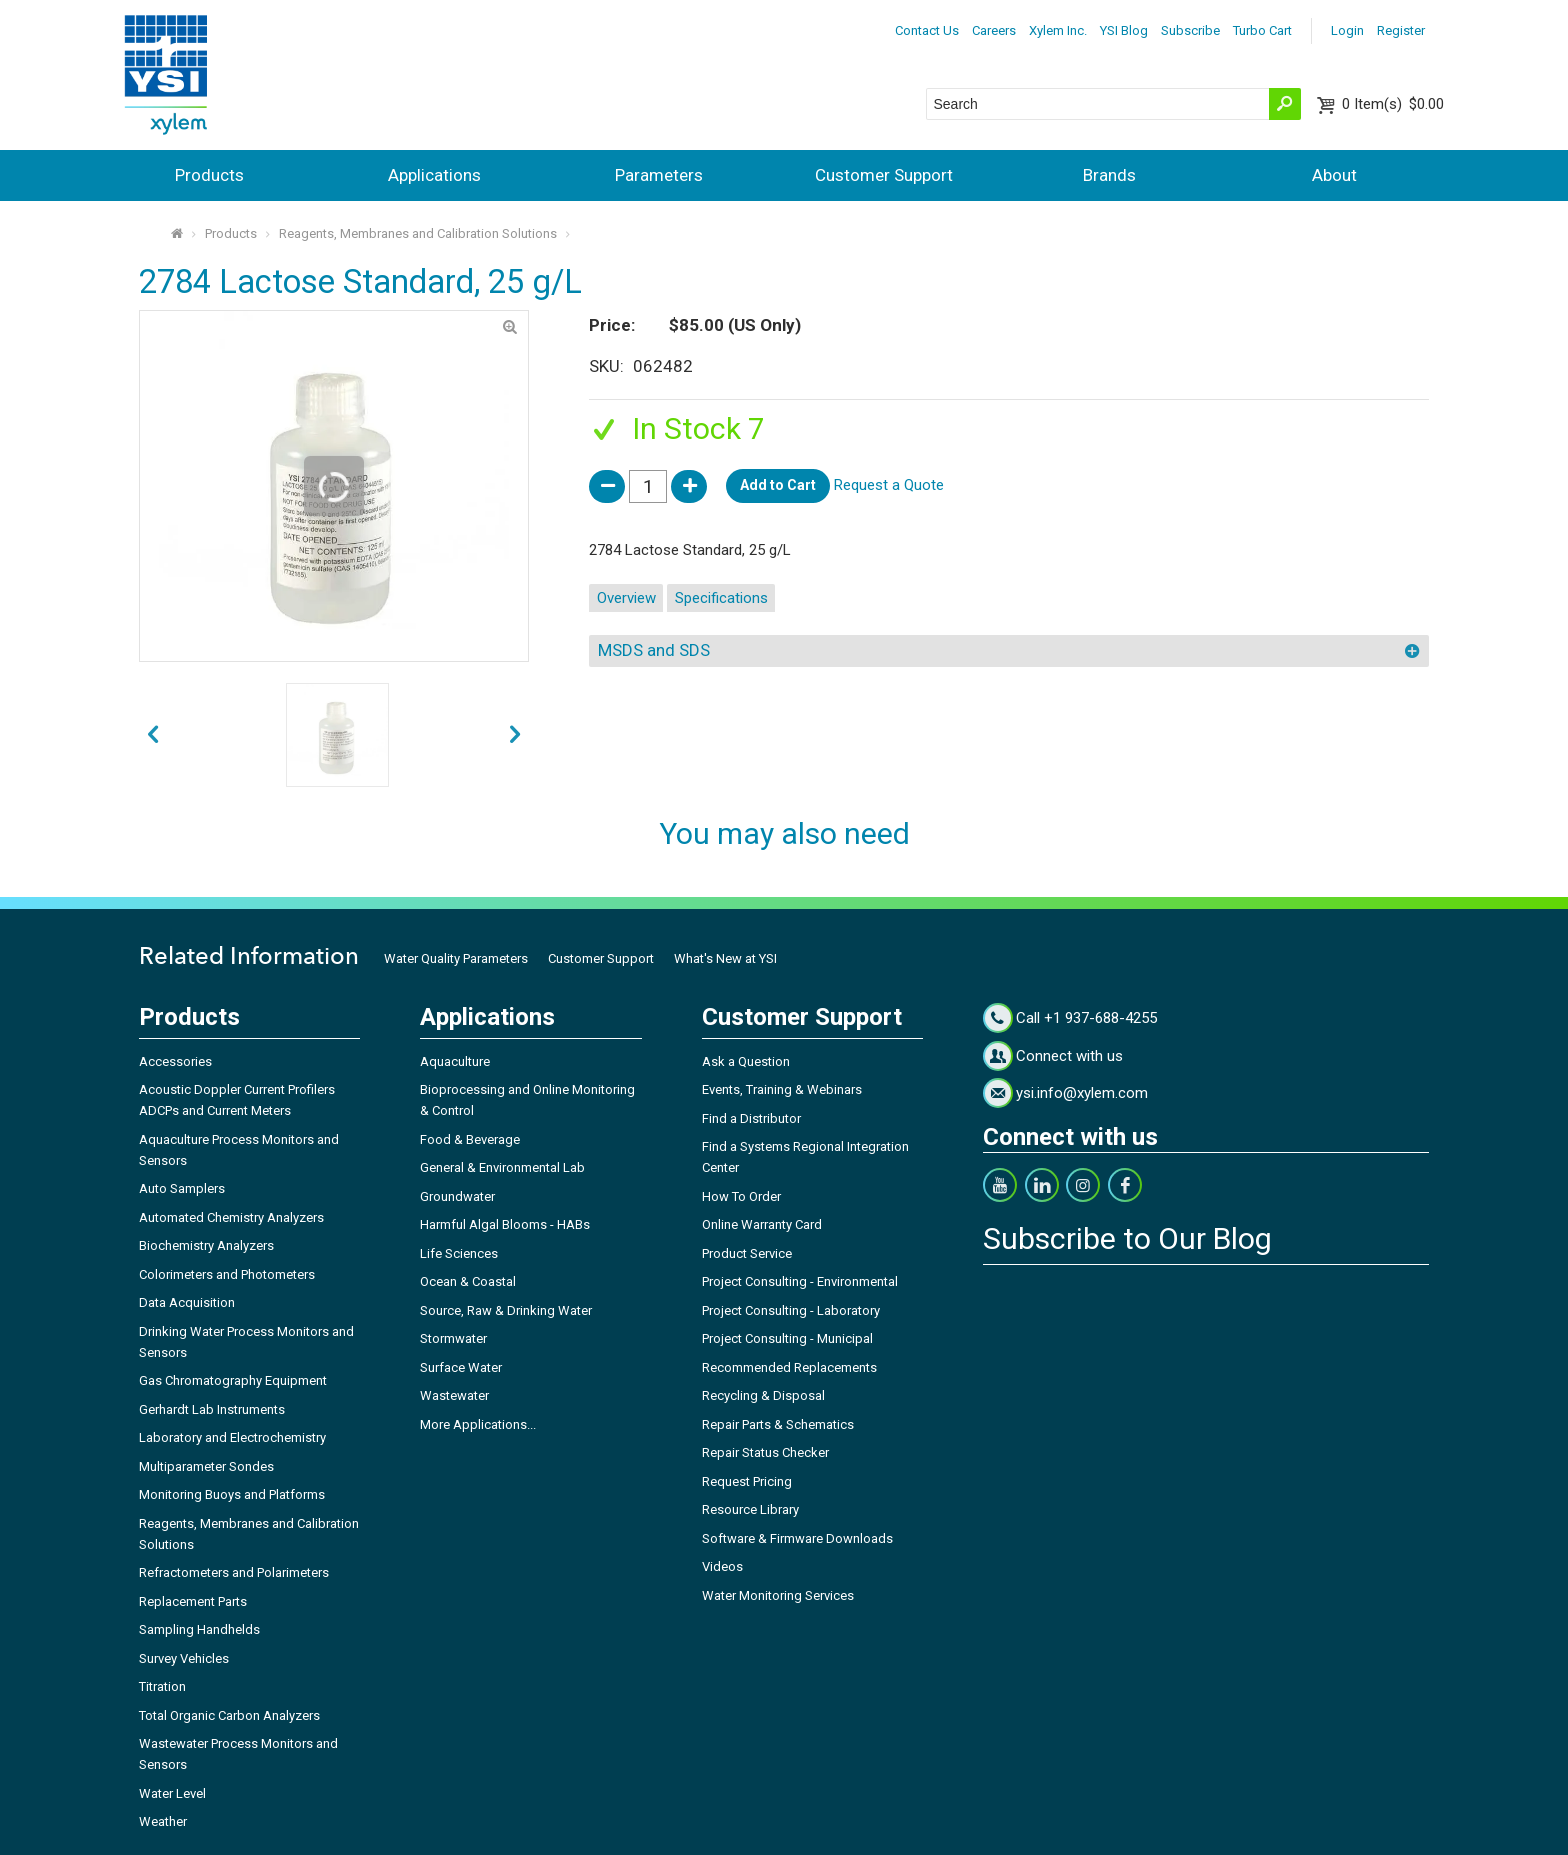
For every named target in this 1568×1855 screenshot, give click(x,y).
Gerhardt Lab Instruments (212, 1409)
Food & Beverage (470, 1139)
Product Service (747, 1253)
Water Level (172, 1793)
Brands (1109, 175)
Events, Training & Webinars (782, 1089)
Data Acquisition (187, 1302)
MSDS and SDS (654, 650)
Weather (163, 1821)
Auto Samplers (182, 1188)
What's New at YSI (725, 958)
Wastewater (454, 1395)
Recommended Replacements (789, 1367)
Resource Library (750, 1509)
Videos (722, 1566)
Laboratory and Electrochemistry (232, 1437)
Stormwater (453, 1338)
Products (209, 175)
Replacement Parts (193, 1601)
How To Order (741, 1196)
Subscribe (1190, 30)
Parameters (659, 175)
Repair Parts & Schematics (778, 1424)
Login (1347, 30)
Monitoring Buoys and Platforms (232, 1494)
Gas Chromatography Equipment (233, 1380)
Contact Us (927, 30)
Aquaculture (455, 1061)
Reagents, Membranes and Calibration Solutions (418, 233)
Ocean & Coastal (468, 1281)
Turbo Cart (1262, 30)
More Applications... (478, 1424)
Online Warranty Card (762, 1224)
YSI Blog (1124, 30)
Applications (434, 175)
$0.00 (1393, 104)
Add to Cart (778, 485)
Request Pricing (747, 1481)
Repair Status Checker (765, 1452)
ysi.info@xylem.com (1082, 1093)
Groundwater (457, 1196)
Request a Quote (889, 485)
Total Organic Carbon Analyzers (229, 1715)
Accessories (175, 1061)
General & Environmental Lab (502, 1167)
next (152, 735)
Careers (994, 30)
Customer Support (884, 175)
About (1334, 175)
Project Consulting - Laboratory (791, 1310)
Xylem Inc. (1058, 30)
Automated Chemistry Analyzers (231, 1217)
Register (1401, 30)
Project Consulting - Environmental (800, 1281)
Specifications (721, 598)
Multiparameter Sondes (206, 1466)
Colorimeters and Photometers (227, 1274)
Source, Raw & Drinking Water (506, 1310)
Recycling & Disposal (763, 1395)
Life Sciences (459, 1253)
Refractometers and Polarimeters (234, 1572)
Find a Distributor (751, 1118)
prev (515, 735)
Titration (162, 1686)
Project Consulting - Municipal (787, 1338)
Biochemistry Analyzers (206, 1245)
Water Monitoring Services (778, 1595)
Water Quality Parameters (456, 958)
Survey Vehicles (184, 1658)
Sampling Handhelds (199, 1629)
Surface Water (461, 1367)
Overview (626, 598)
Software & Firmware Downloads (797, 1538)
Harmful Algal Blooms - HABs (505, 1224)
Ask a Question (746, 1061)
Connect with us (1069, 1056)
